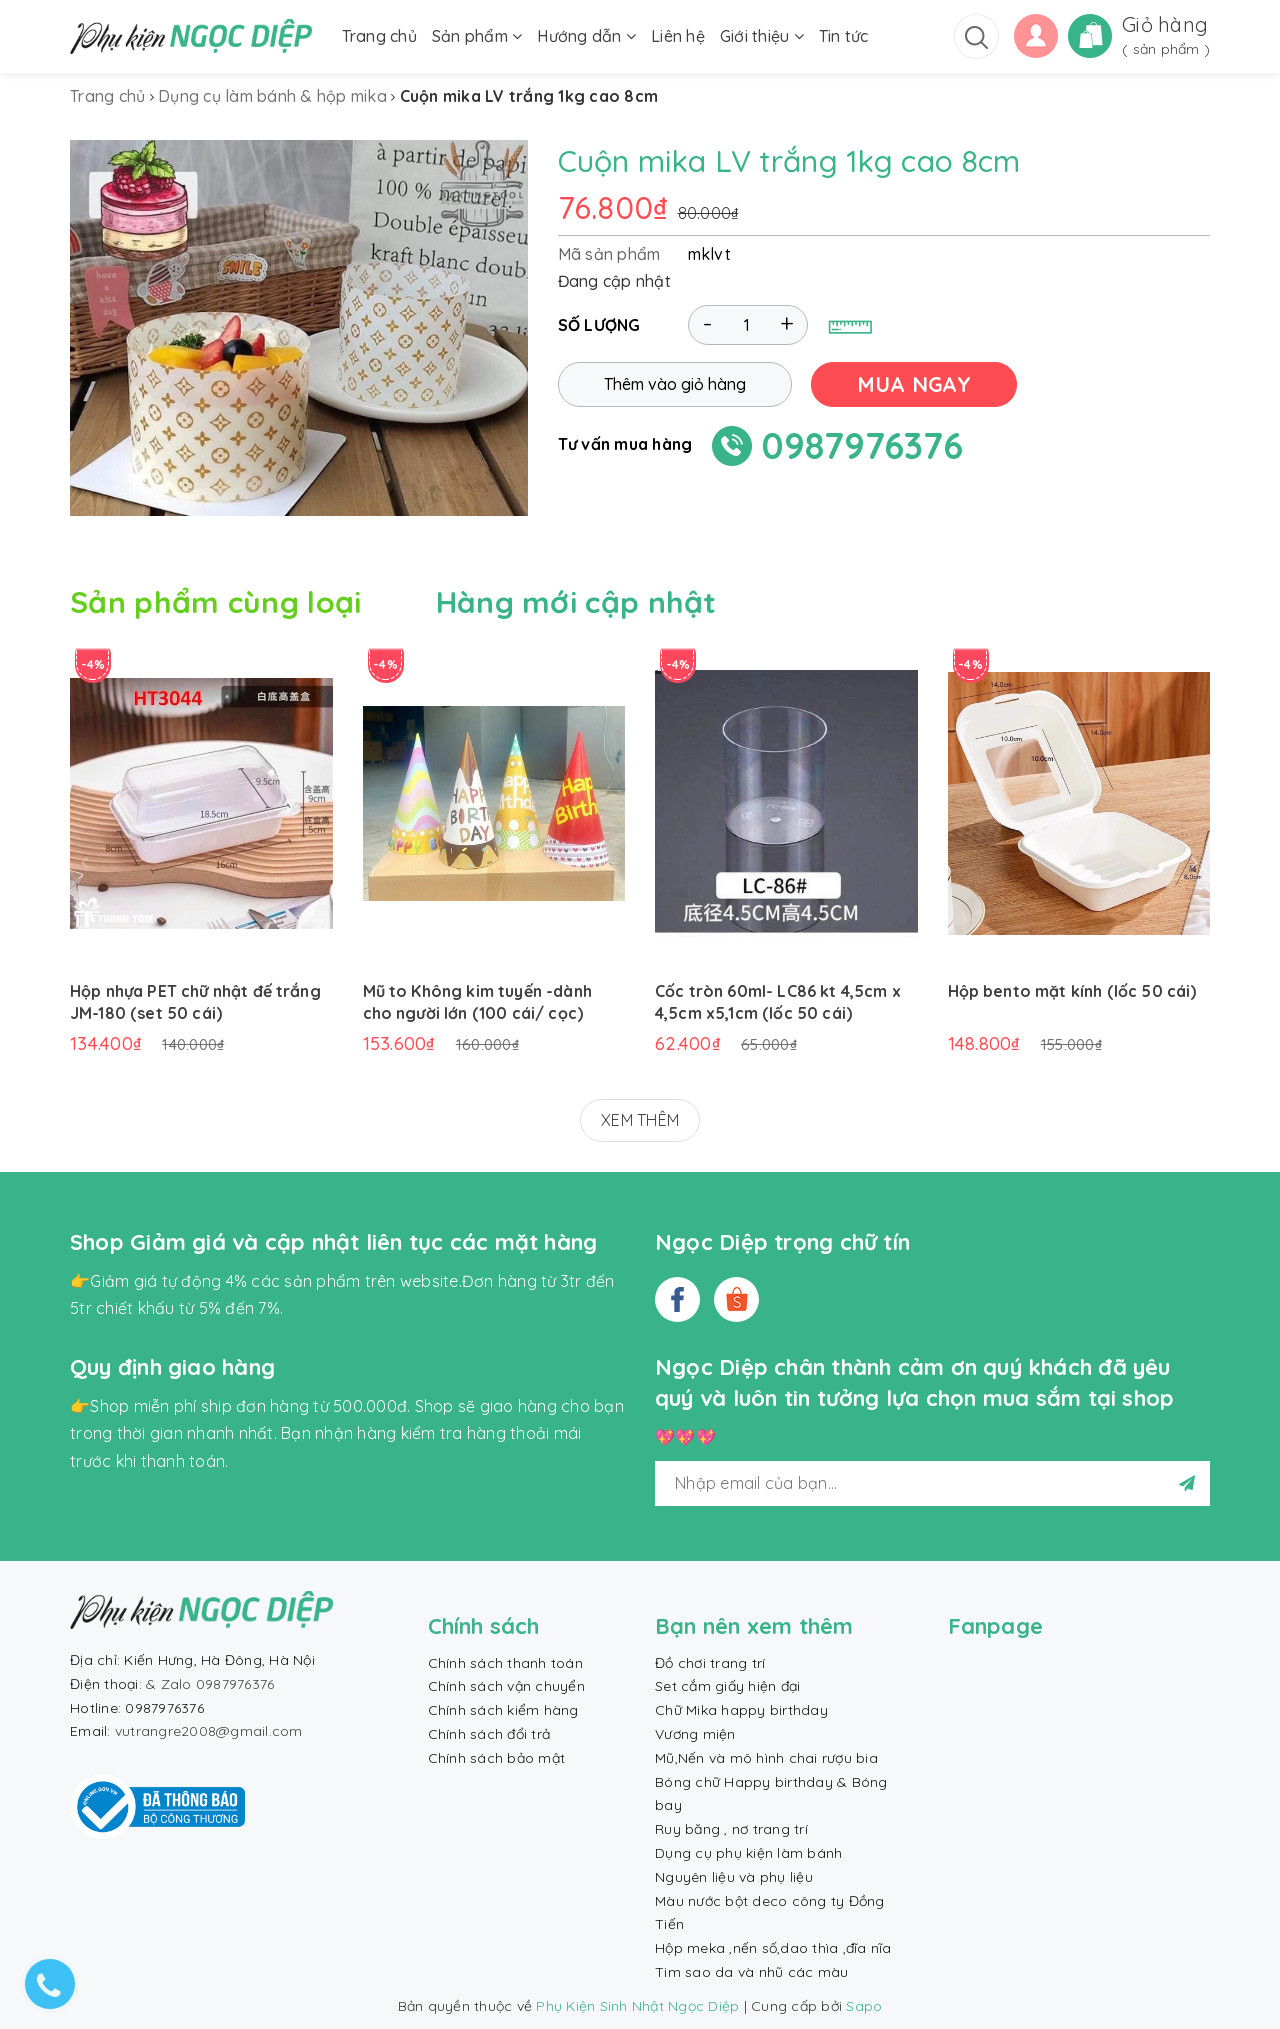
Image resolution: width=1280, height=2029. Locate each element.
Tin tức (844, 36)
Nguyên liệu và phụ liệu (734, 1877)
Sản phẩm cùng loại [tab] (215, 602)
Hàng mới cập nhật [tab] (576, 602)
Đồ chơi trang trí (710, 1663)
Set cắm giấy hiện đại (727, 1686)
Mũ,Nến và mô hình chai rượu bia (766, 1758)
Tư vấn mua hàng (625, 444)
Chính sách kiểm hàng (503, 1710)
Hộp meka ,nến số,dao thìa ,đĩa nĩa (773, 1948)
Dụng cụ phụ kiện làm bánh (748, 1853)
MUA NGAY (914, 384)
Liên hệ (678, 36)
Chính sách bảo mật (497, 1758)
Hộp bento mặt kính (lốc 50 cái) (1072, 991)
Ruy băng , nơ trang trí (731, 1829)
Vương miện (695, 1734)
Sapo (864, 2006)
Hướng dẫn (586, 36)
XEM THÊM (640, 1120)
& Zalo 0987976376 (210, 1684)
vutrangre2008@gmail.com (209, 1731)
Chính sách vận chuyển (506, 1686)
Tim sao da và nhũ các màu (751, 1972)
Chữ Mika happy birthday (741, 1710)
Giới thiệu (762, 36)
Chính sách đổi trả (489, 1734)
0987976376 (862, 445)
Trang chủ (379, 36)
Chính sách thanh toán (505, 1663)
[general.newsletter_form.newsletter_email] (932, 1483)
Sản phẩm (477, 36)
